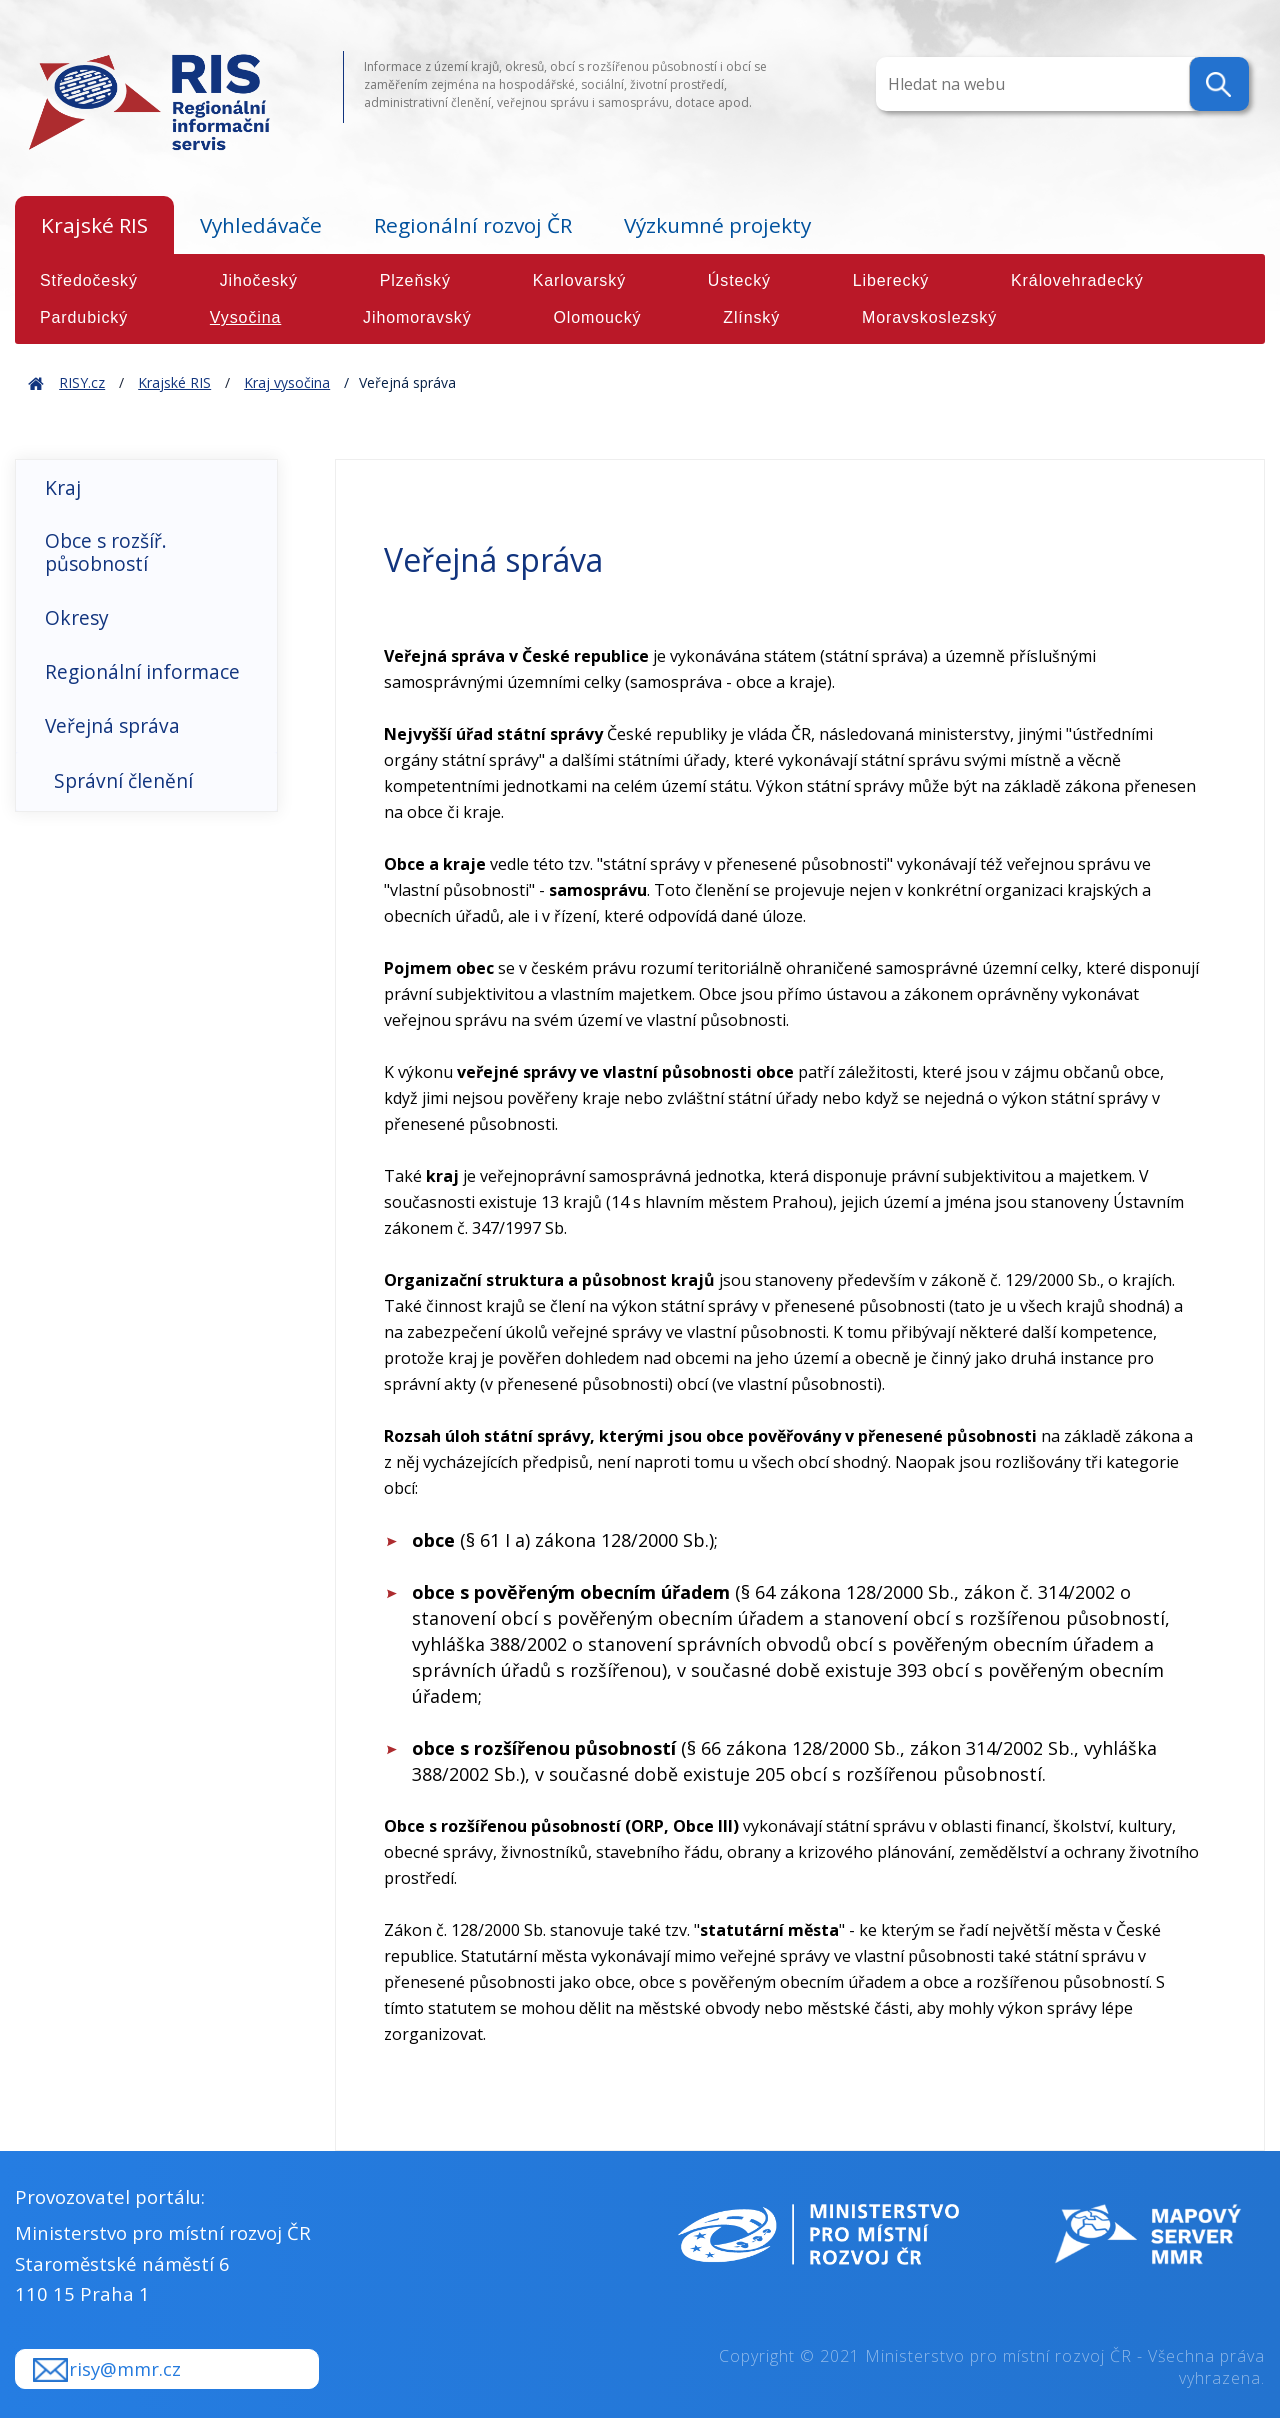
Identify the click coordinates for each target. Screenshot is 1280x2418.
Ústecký (739, 280)
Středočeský (89, 280)
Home (36, 382)
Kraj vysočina (287, 382)
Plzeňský (415, 280)
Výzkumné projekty (717, 225)
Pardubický (84, 317)
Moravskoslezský (929, 317)
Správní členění (123, 780)
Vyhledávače (261, 225)
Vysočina (245, 317)
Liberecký (891, 280)
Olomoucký (597, 317)
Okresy (77, 617)
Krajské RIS (94, 225)
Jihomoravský (417, 317)
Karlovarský (579, 280)
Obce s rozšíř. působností (106, 552)
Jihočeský (259, 280)
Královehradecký (1077, 280)
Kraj (63, 487)
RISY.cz (82, 382)
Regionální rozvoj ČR (473, 225)
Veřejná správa (112, 725)
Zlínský (751, 317)
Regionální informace (142, 671)
